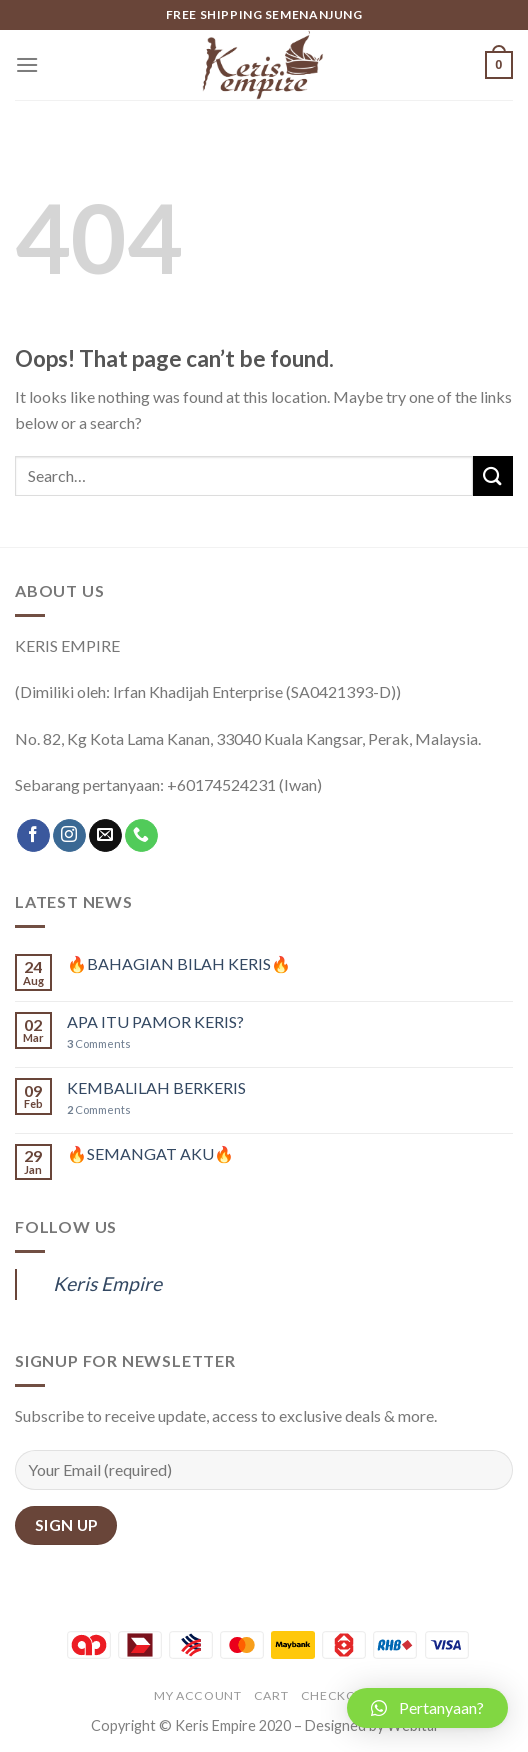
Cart (271, 1695)
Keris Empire (107, 1283)
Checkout (337, 1695)
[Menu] (27, 64)
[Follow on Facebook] (33, 836)
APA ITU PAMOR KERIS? (155, 1021)
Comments (99, 1043)
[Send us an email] (105, 836)
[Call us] (141, 836)
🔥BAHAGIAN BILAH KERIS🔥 (179, 963)
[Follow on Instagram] (69, 836)
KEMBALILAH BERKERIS (156, 1087)
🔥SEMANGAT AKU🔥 (150, 1153)
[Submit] (493, 475)
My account (197, 1695)
